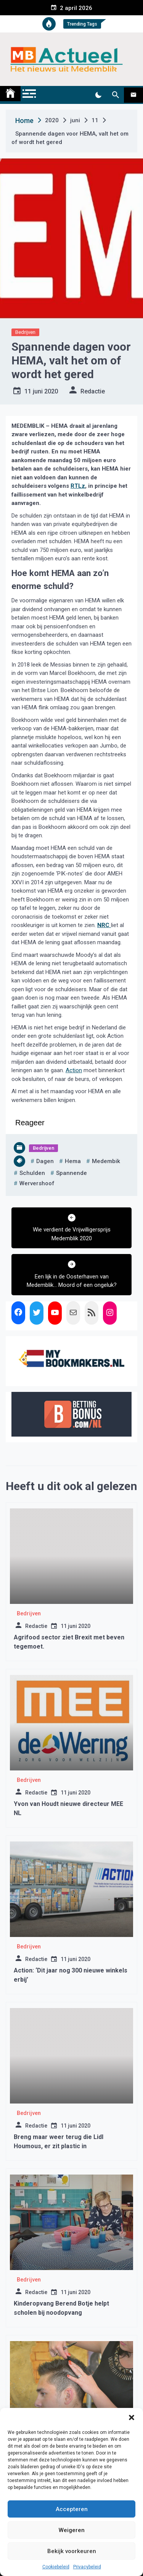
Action (74, 1070)
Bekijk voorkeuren (71, 2551)
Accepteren (72, 2509)
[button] (131, 2417)
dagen (45, 1161)
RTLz (78, 485)
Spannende (71, 1173)
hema (73, 1161)
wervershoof (37, 1183)
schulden (32, 1173)
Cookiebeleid (55, 2567)
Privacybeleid (87, 2567)
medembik (106, 1161)
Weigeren (72, 2530)
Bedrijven (25, 332)
